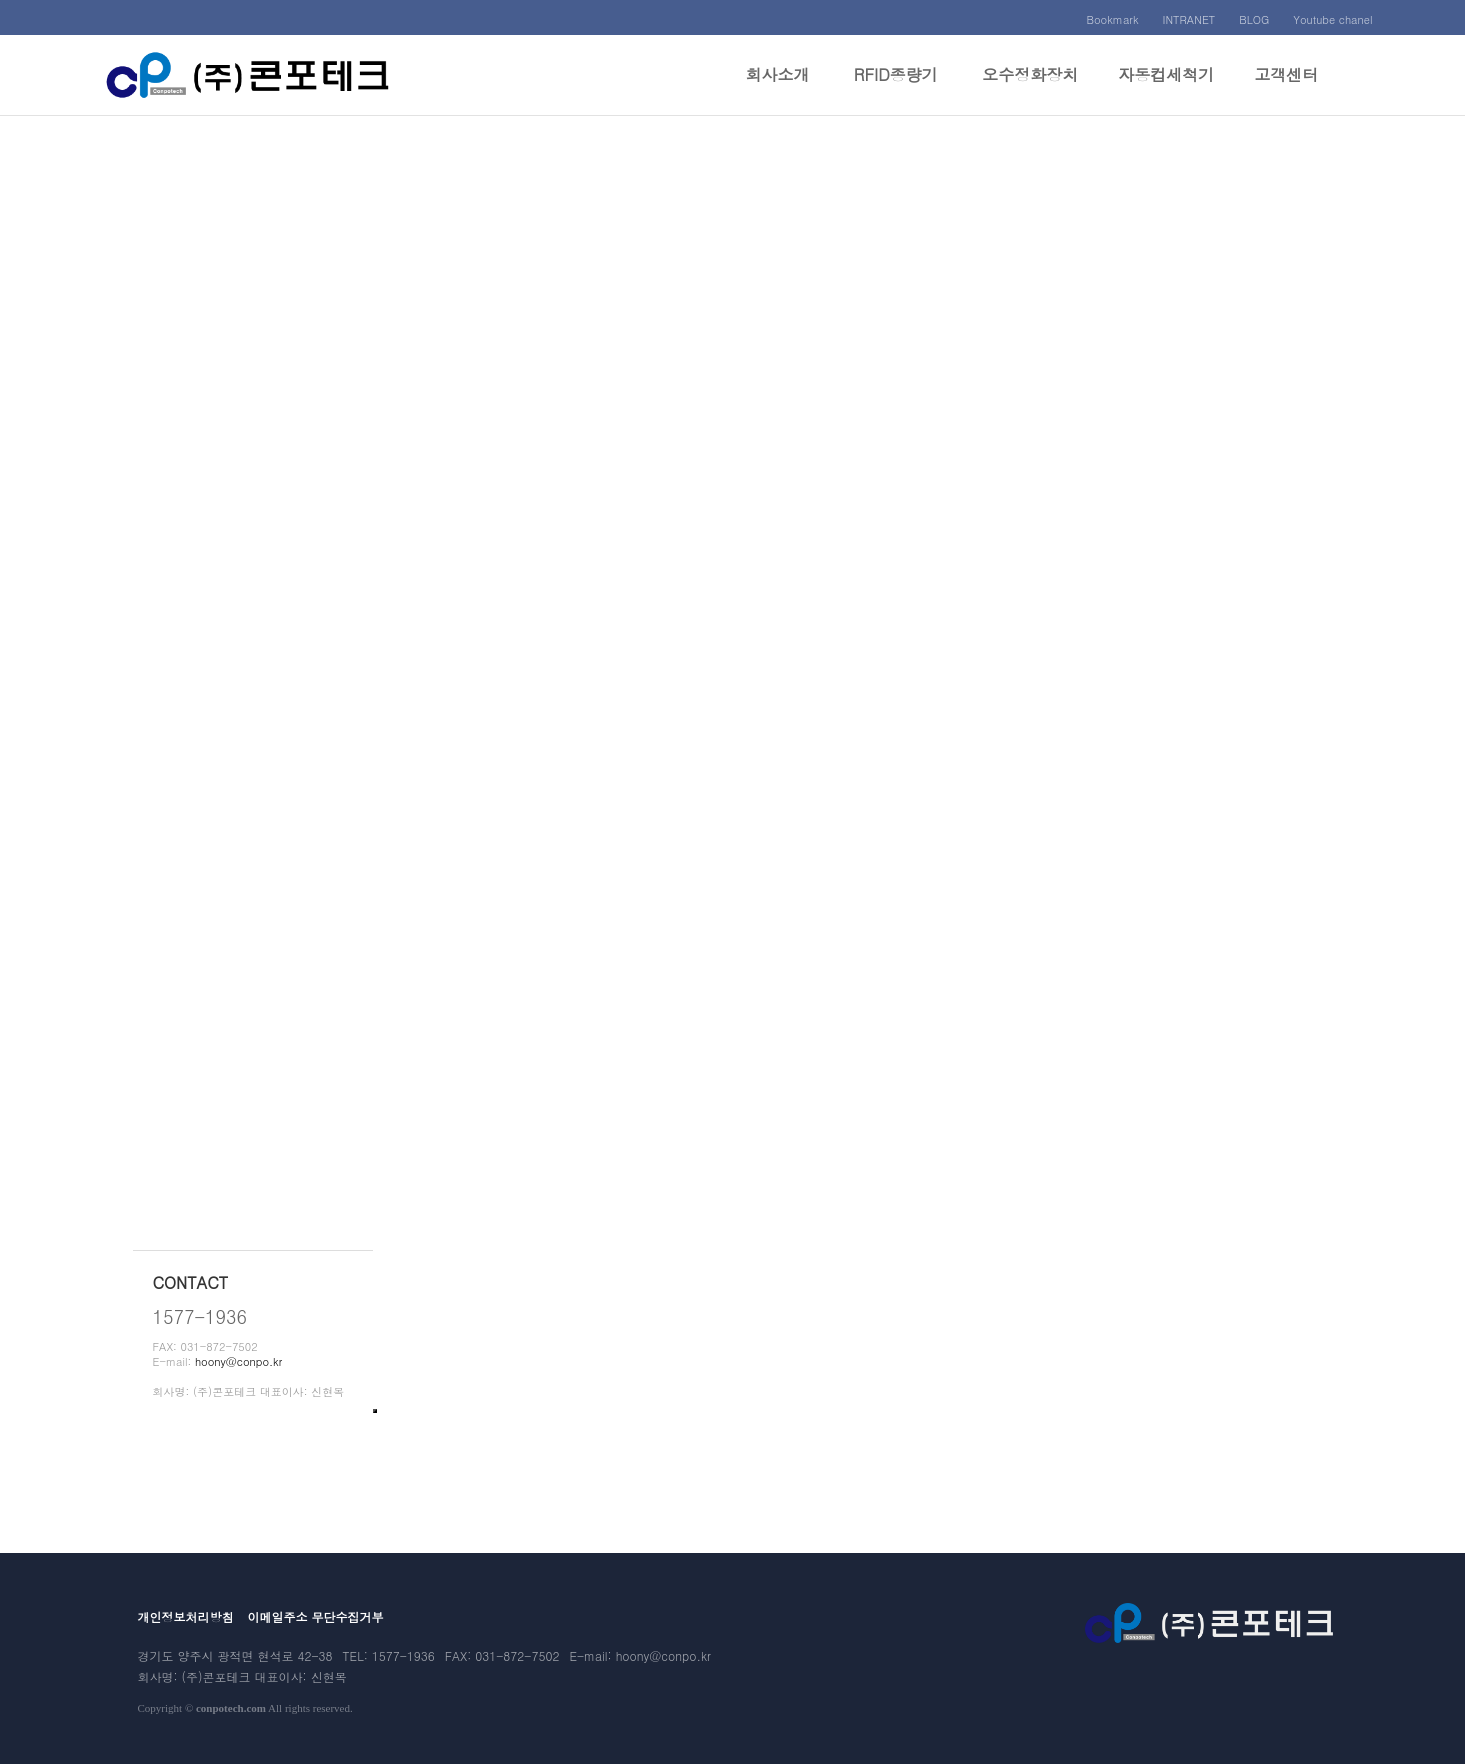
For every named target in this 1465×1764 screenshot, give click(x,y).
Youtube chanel (1332, 19)
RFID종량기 (896, 89)
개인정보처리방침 (186, 1616)
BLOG (1254, 19)
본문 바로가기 (0, 0)
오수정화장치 (1030, 89)
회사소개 (777, 89)
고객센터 (1286, 89)
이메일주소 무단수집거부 (316, 1616)
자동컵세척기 (1166, 89)
